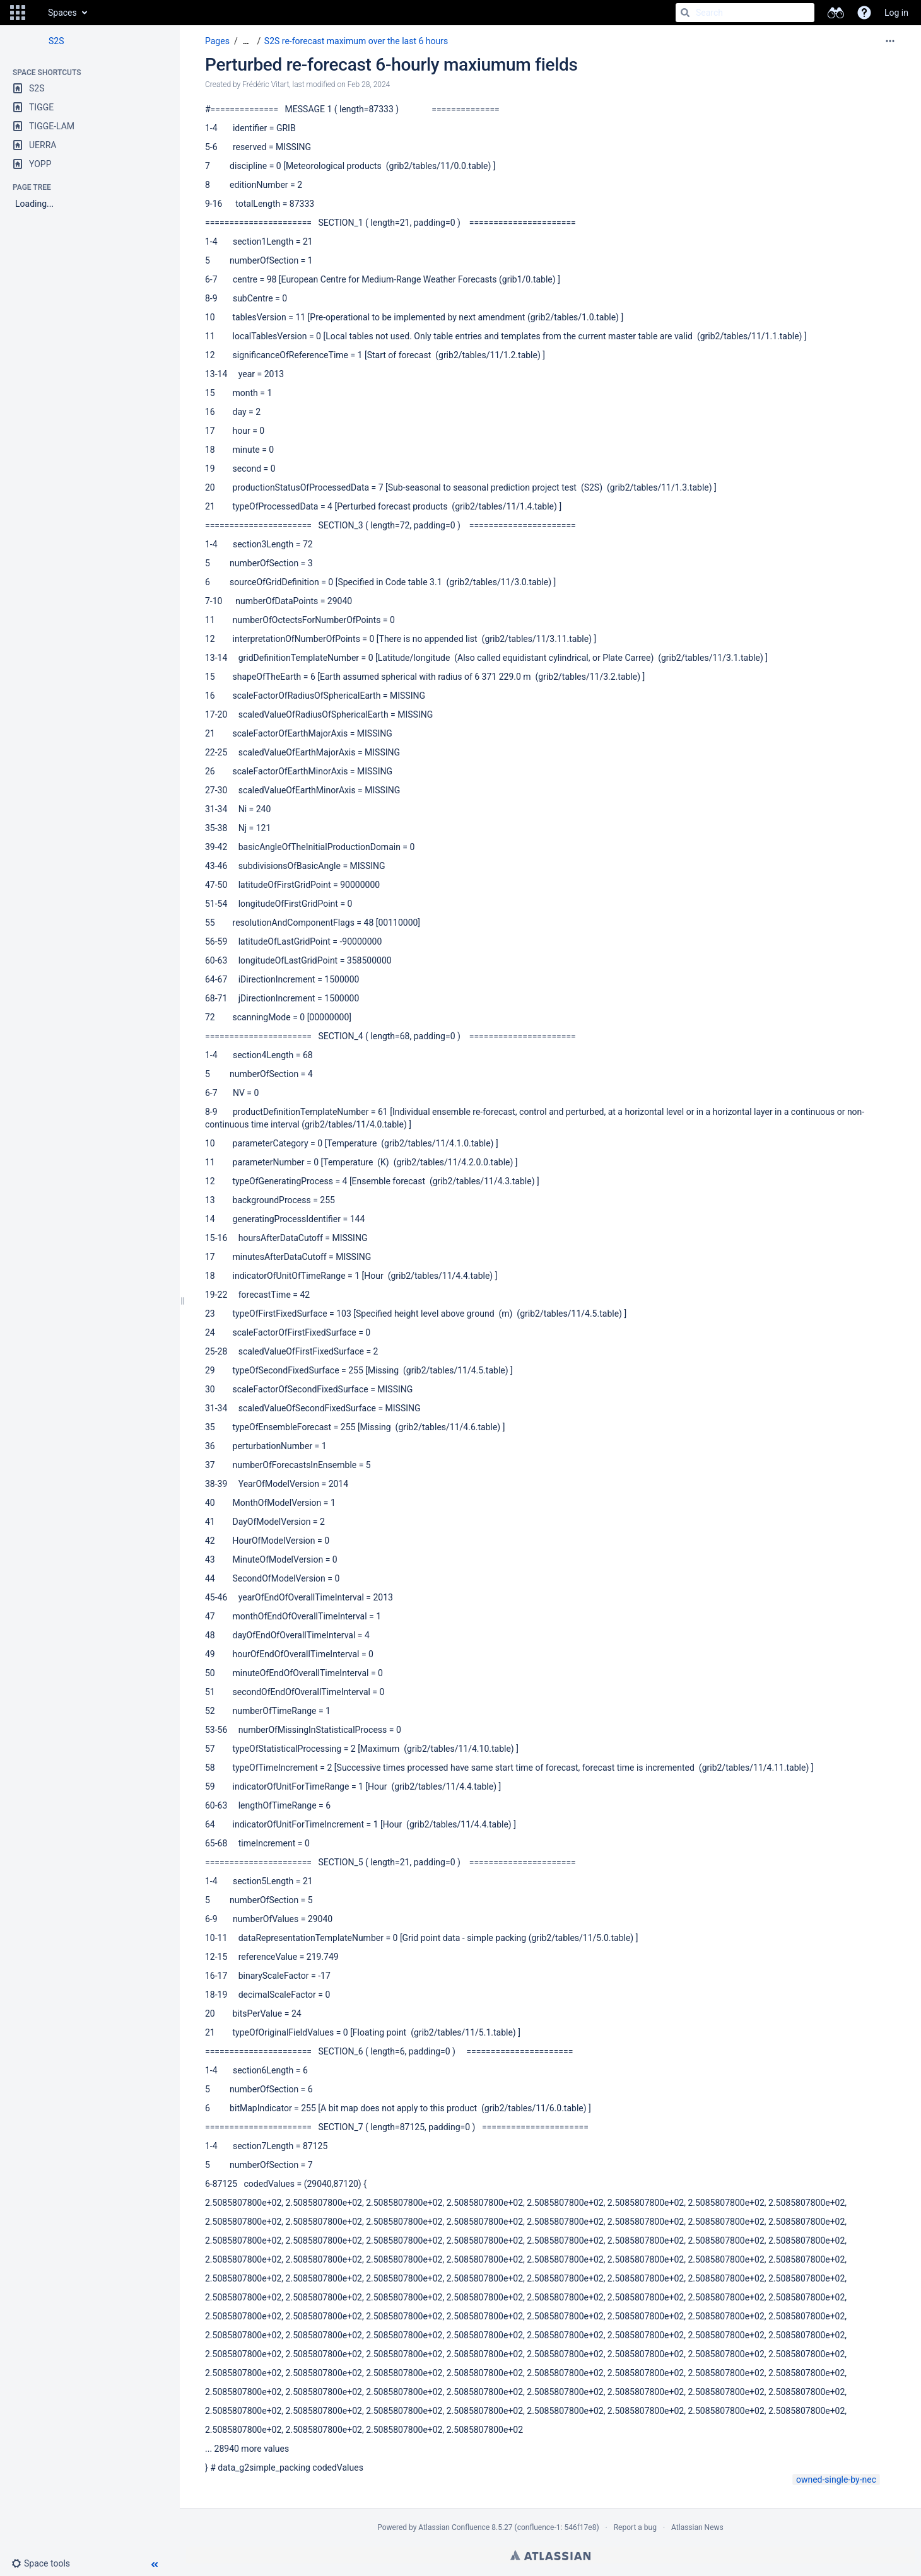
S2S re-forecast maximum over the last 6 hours (356, 41)
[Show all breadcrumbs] (246, 41)
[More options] (890, 41)
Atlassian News (697, 2527)
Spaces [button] (62, 13)
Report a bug (635, 2527)
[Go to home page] (35, 12)
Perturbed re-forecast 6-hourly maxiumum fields (391, 64)
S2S (56, 41)
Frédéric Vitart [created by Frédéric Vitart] (265, 84)
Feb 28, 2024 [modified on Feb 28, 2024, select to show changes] (369, 84)
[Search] (685, 13)
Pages (217, 41)
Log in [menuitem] (896, 13)
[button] (17, 12)
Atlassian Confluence (454, 2527)
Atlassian (550, 2555)
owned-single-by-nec (836, 2479)
